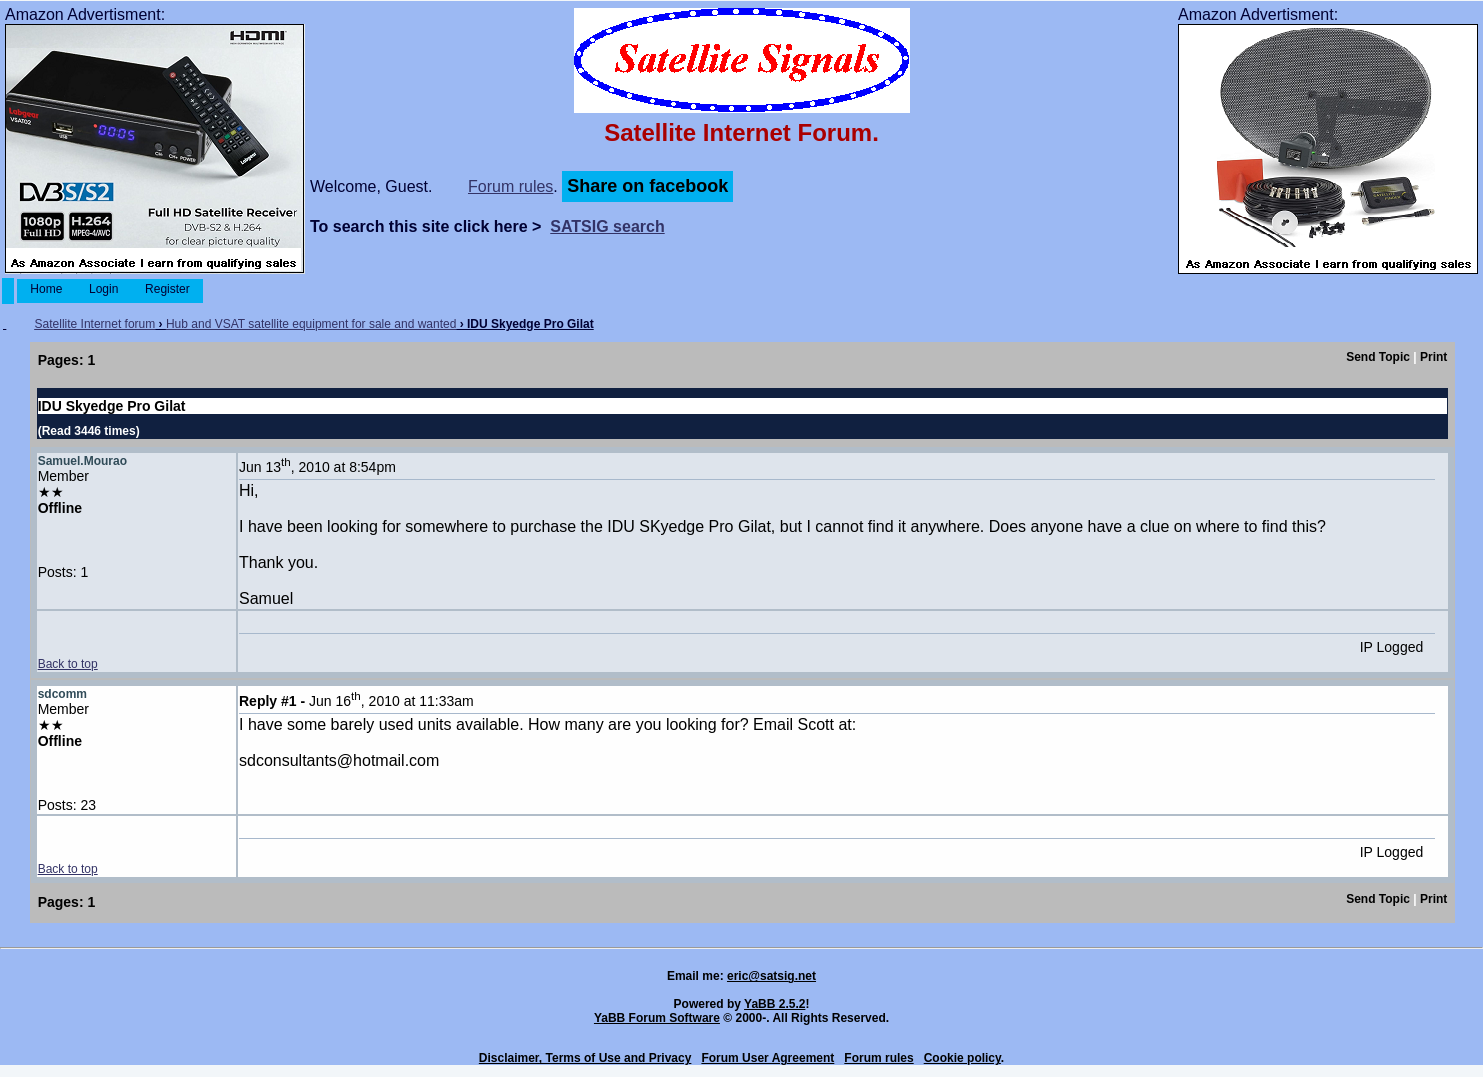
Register (167, 289)
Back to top (68, 664)
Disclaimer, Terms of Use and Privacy (585, 1058)
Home (46, 289)
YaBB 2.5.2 (774, 1004)
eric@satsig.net (771, 976)
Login (104, 289)
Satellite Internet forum (95, 324)
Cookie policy (962, 1058)
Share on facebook (647, 186)
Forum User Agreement (767, 1058)
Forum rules (510, 186)
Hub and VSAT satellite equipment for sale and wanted (311, 324)
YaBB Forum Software (657, 1018)
